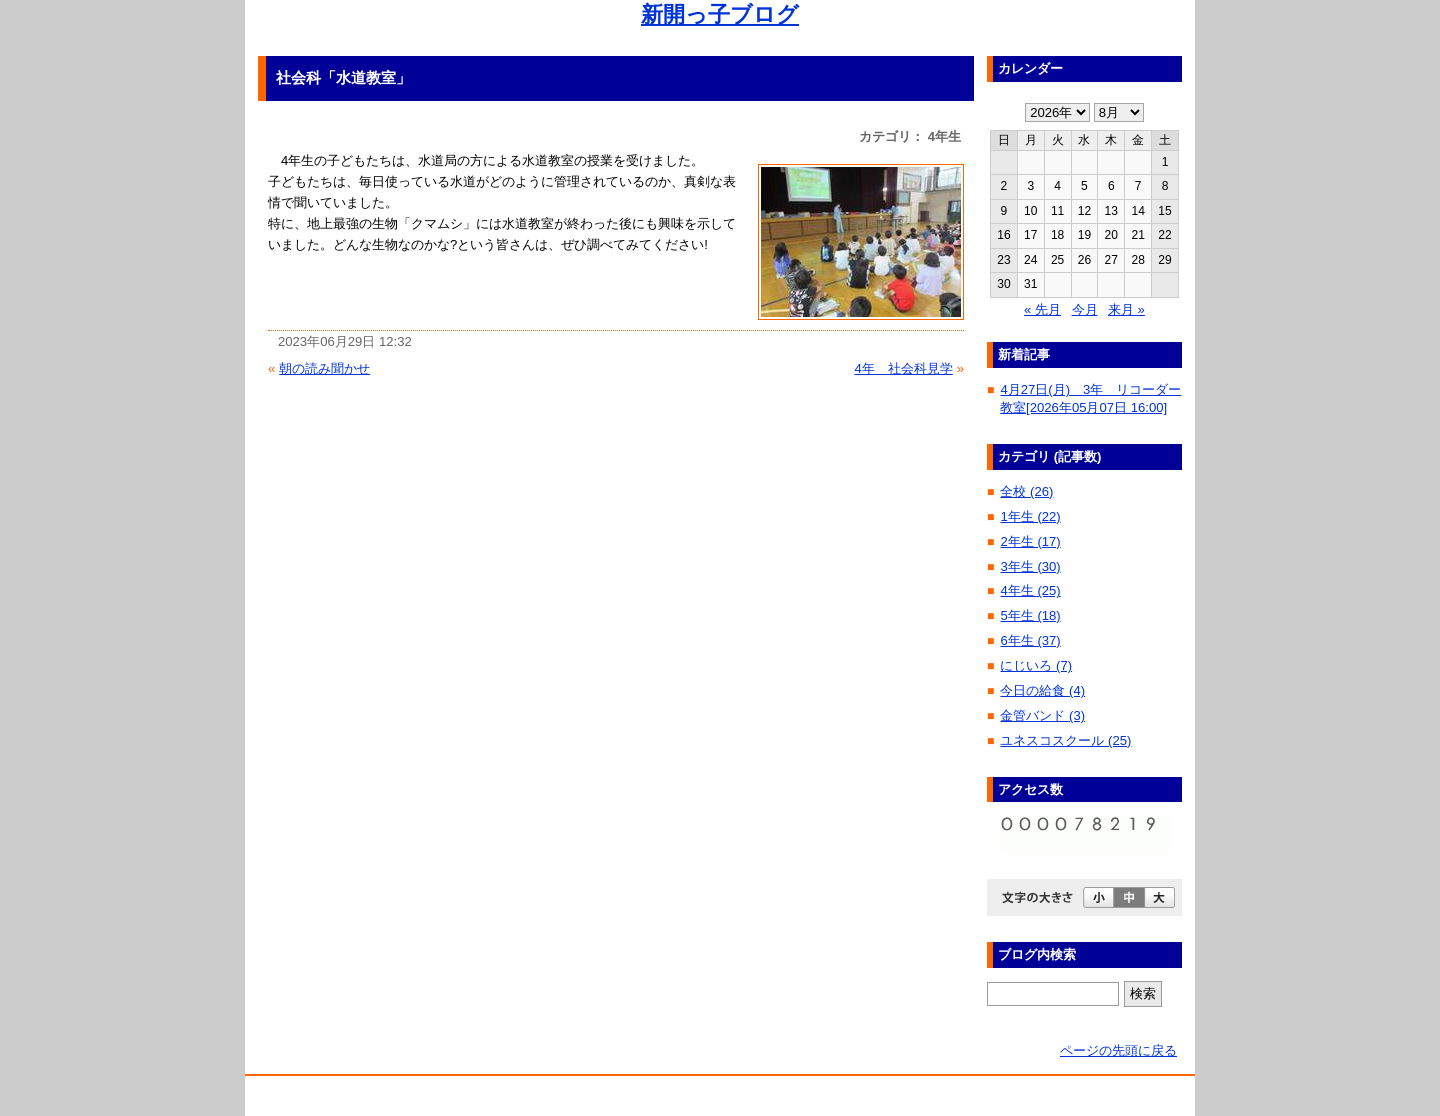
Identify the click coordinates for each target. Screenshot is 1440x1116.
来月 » (1126, 309)
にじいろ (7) (1036, 665)
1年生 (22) (1030, 516)
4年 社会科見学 (903, 368)
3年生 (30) (1030, 566)
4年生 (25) (1030, 590)
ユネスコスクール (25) (1065, 740)
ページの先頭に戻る (1118, 1050)
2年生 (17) (1030, 541)
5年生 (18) (1030, 615)
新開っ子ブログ (720, 14)
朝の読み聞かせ (324, 368)
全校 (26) (1026, 491)
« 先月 (1042, 309)
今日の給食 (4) (1042, 690)
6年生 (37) (1030, 640)
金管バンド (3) (1042, 715)
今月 (1085, 309)
